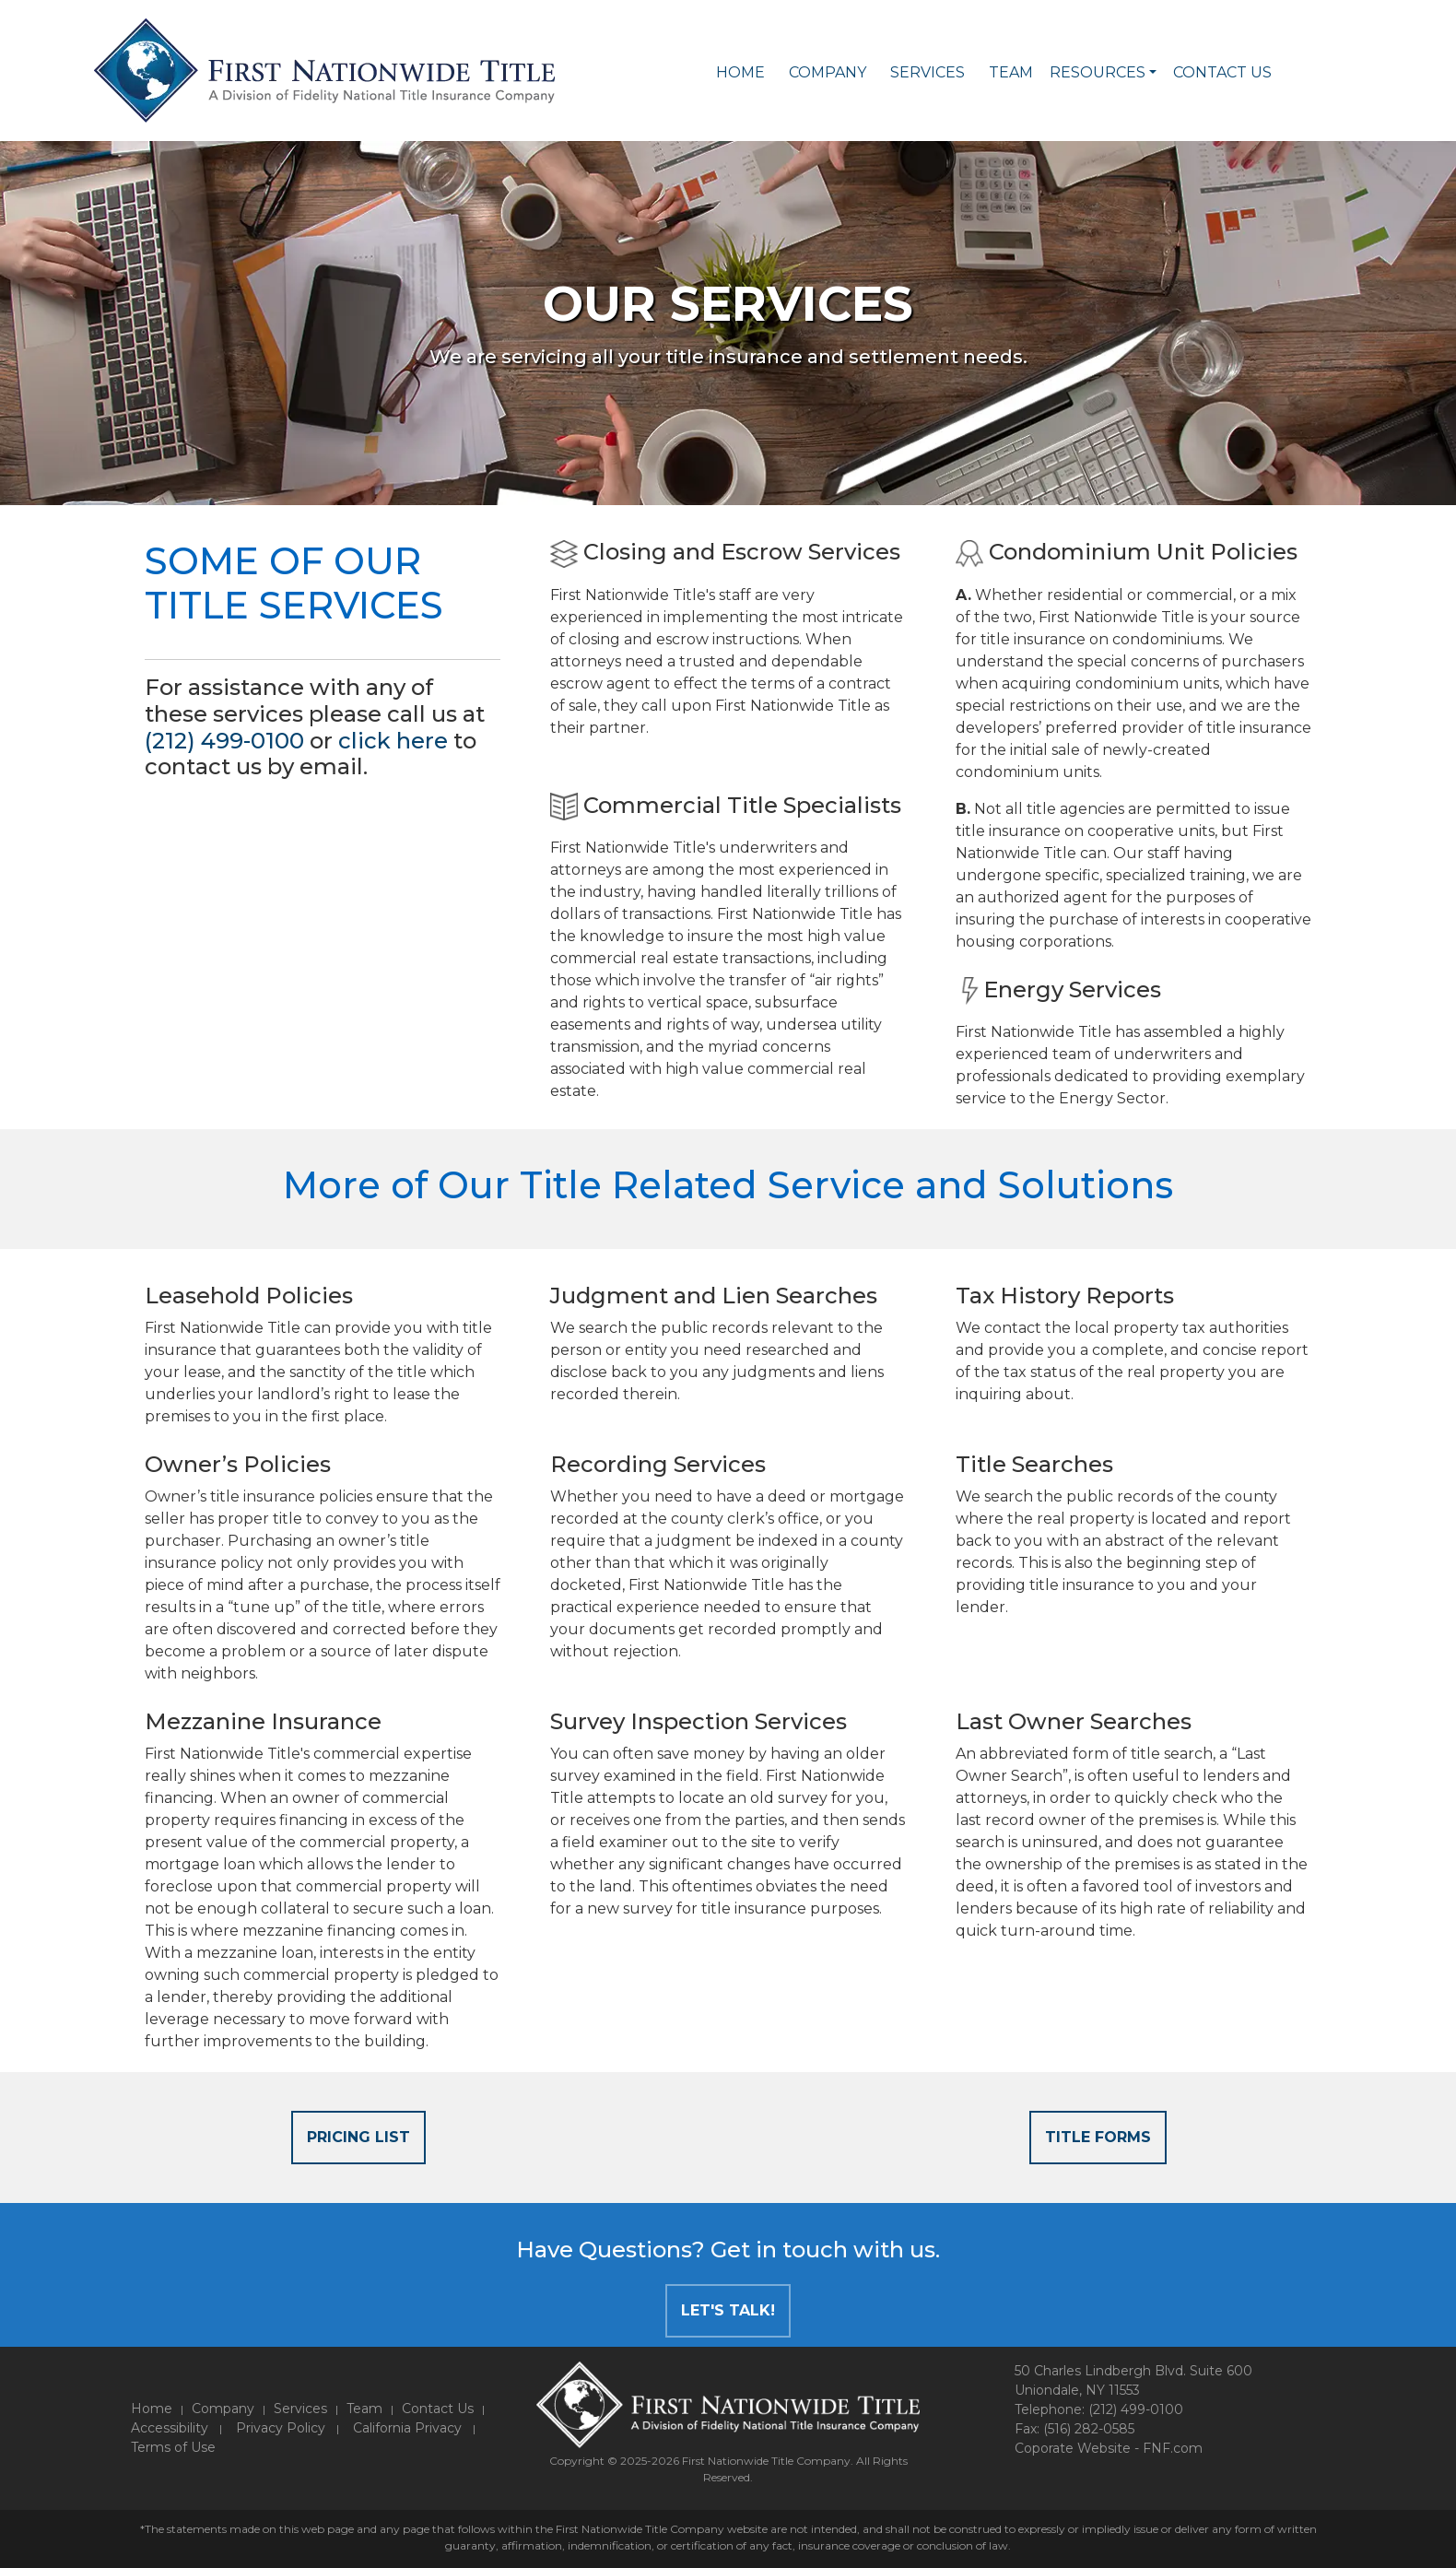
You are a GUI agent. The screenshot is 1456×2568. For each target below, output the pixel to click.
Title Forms (1098, 2137)
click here (393, 740)
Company (827, 72)
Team (1011, 72)
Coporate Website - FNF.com (1109, 2448)
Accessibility (169, 2428)
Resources (1097, 72)
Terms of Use (173, 2447)
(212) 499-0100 (224, 740)
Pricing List (358, 2137)
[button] (1153, 72)
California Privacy (407, 2428)
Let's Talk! (728, 2310)
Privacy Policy (280, 2428)
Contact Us (1222, 72)
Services (927, 72)
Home (740, 72)
